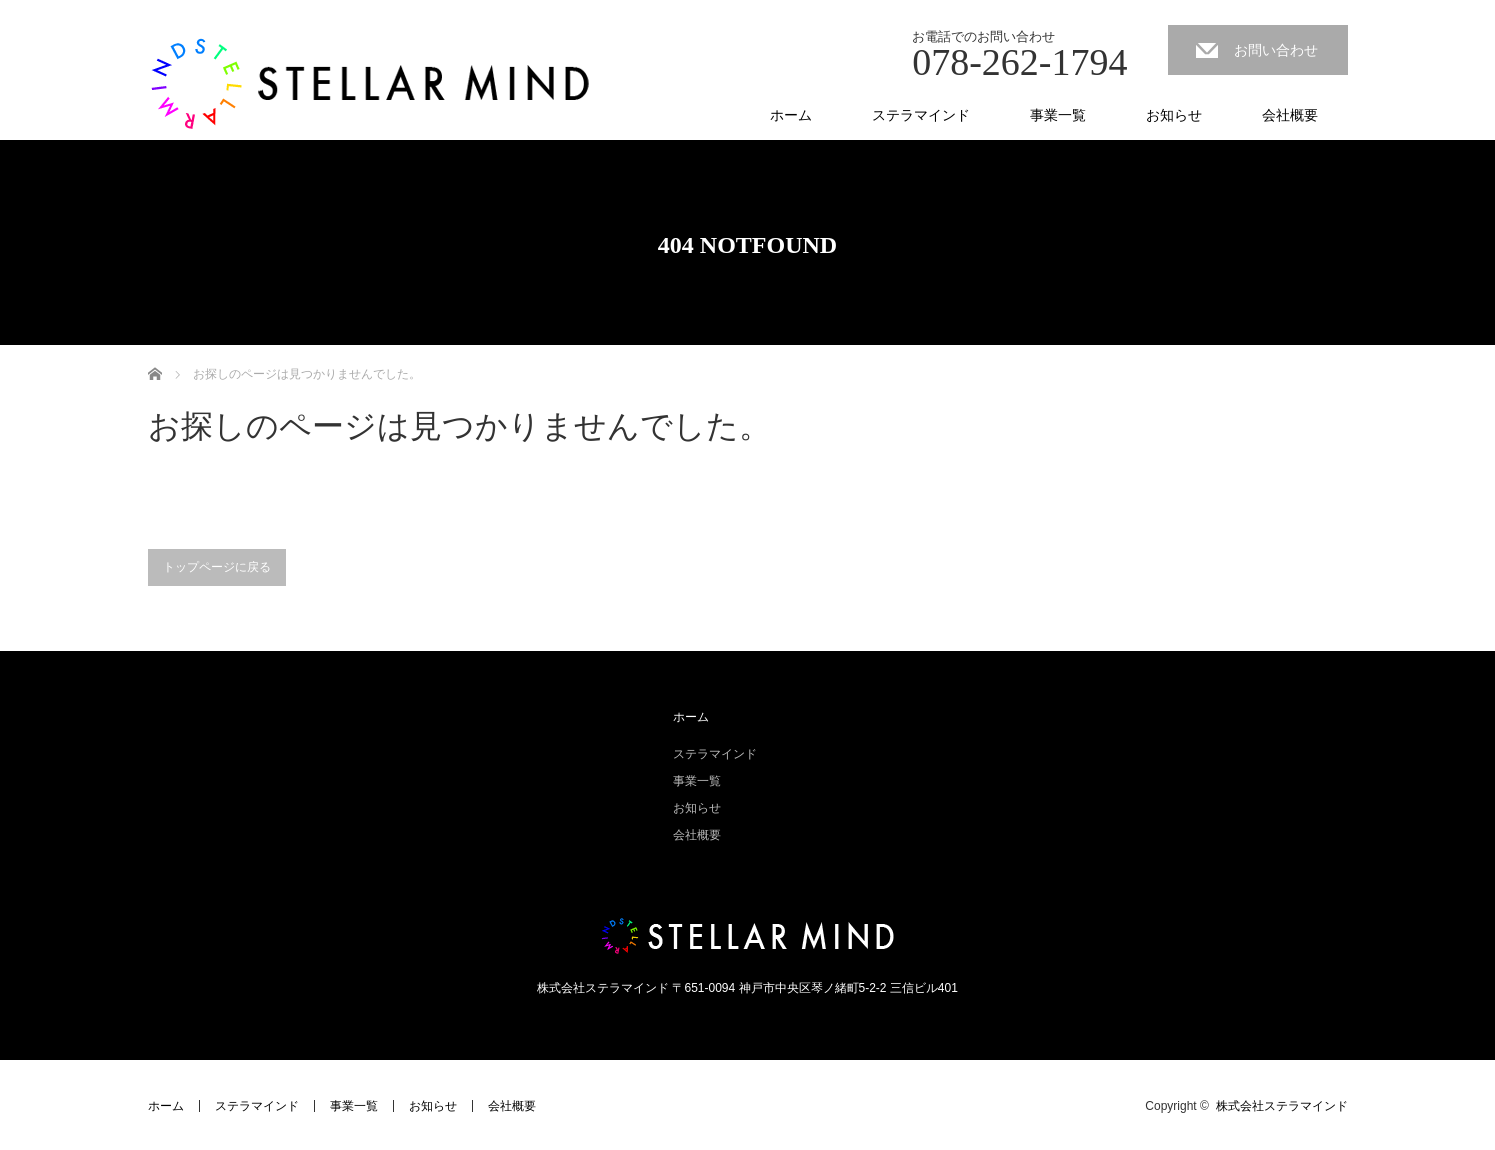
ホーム (791, 115)
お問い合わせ (1276, 50)
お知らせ (1174, 115)
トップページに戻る (217, 567)
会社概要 (1290, 115)
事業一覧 (1058, 115)
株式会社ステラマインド (1282, 1106)
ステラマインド (921, 115)
